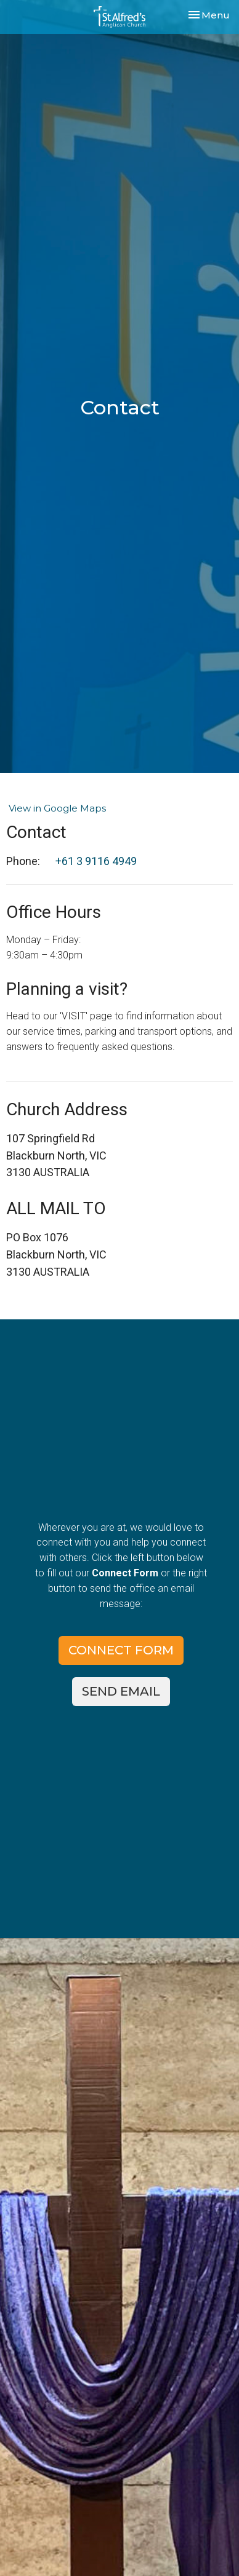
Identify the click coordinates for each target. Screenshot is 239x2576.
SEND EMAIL (121, 1691)
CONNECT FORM (121, 1650)
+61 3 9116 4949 (96, 861)
